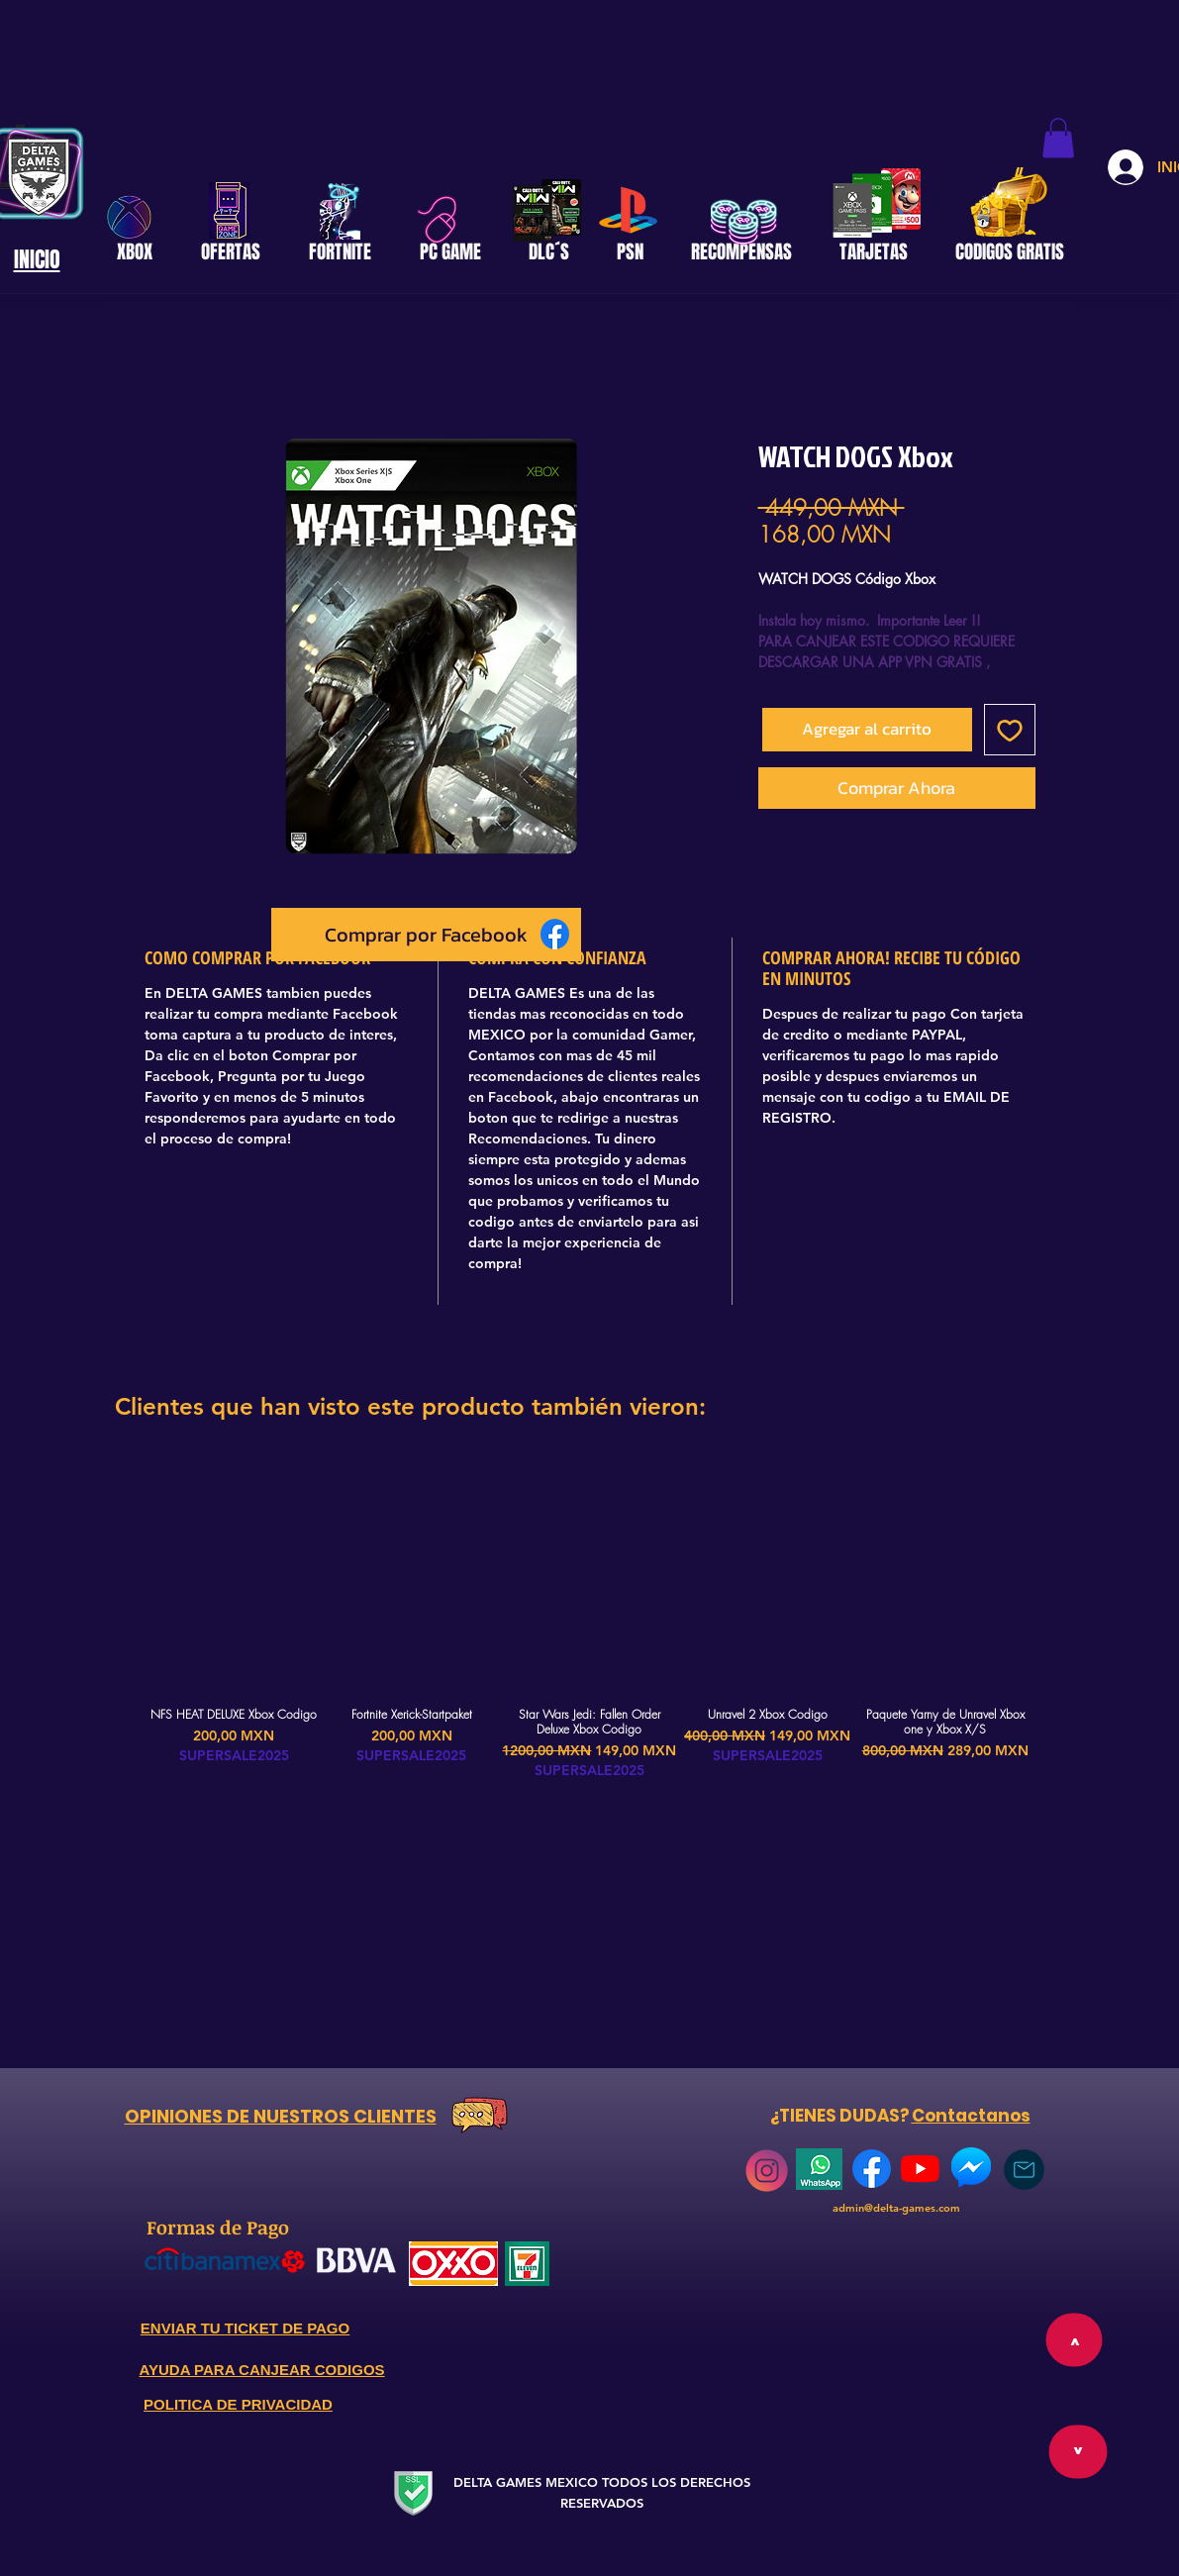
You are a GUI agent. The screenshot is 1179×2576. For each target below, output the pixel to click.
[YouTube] (920, 2168)
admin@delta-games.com (896, 2208)
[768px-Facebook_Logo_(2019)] (871, 2168)
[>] (1077, 2452)
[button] (1058, 138)
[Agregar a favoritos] (1009, 729)
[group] (590, 1617)
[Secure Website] (413, 2492)
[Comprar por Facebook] (426, 934)
